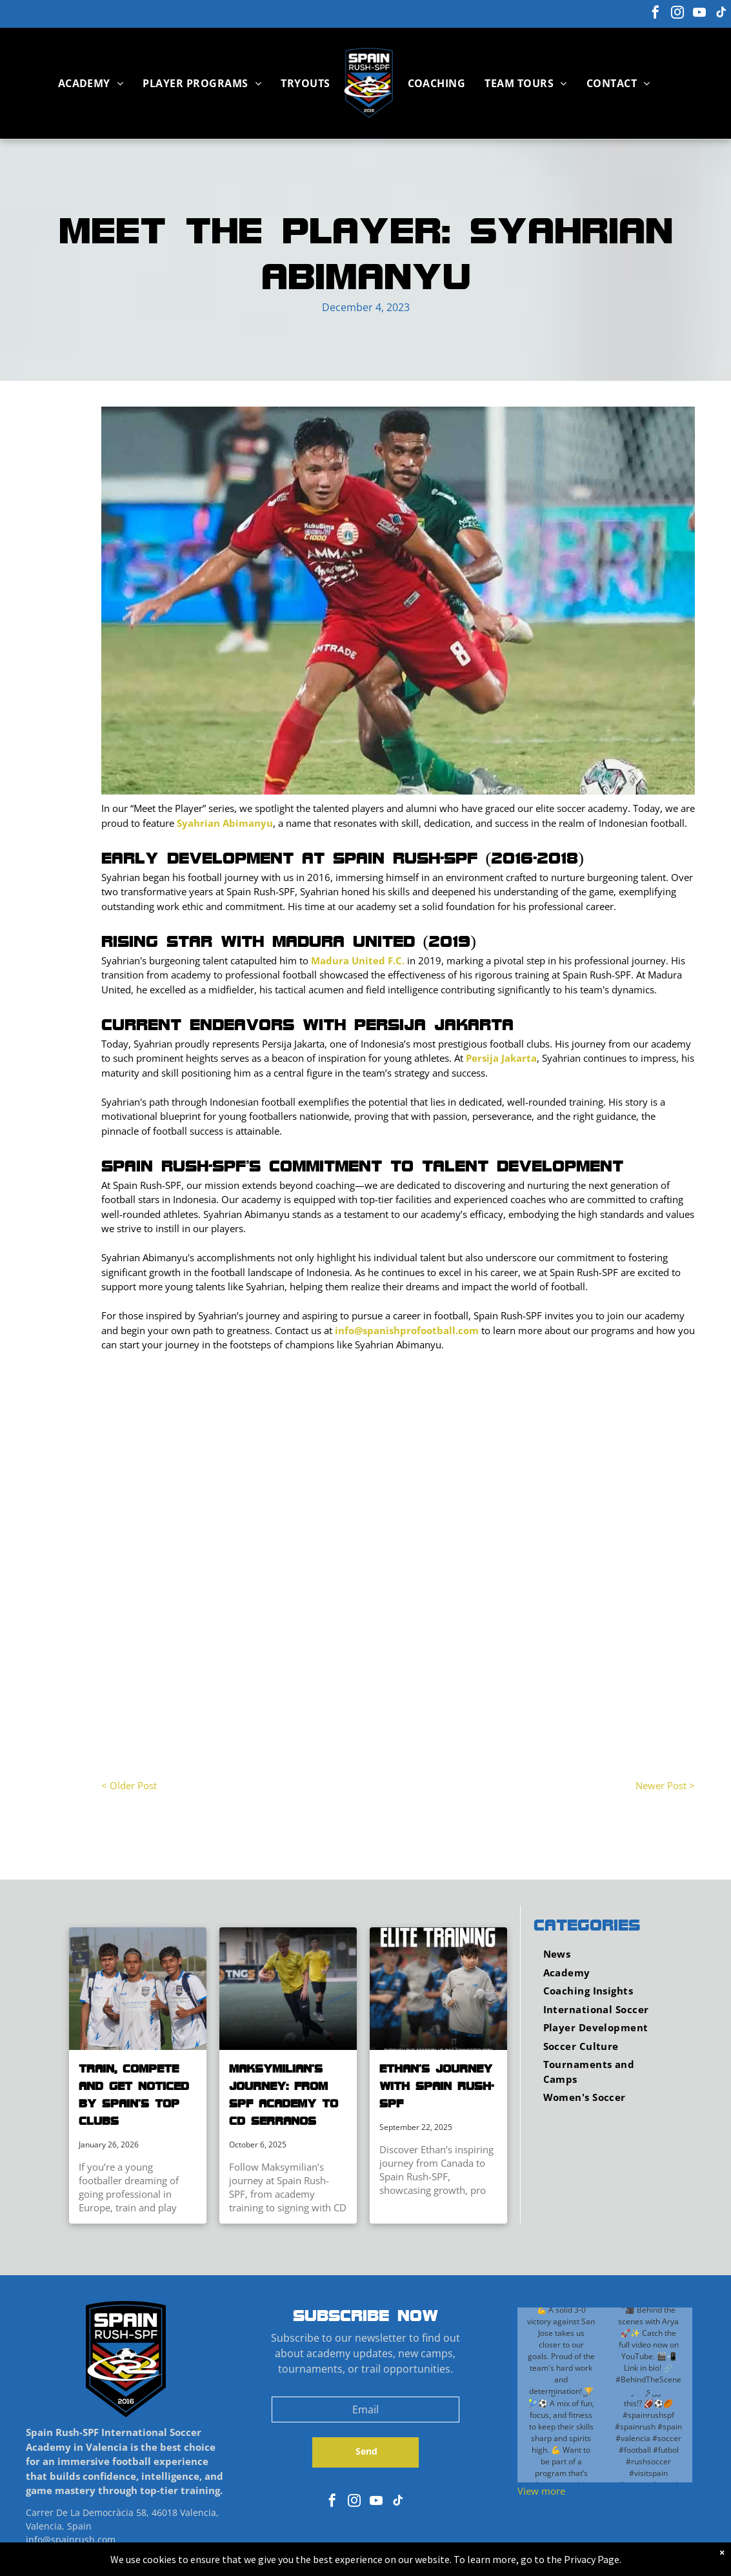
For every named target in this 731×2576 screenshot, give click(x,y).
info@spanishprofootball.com (407, 1330)
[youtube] (699, 14)
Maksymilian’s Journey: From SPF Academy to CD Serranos (283, 2094)
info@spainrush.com (70, 2539)
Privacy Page (591, 2559)
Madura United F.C (356, 960)
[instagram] (677, 14)
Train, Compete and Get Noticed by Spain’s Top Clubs (134, 2094)
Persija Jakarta (501, 1057)
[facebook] (655, 14)
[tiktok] (721, 14)
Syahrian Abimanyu (225, 822)
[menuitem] (91, 83)
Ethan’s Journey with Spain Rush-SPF (436, 2085)
